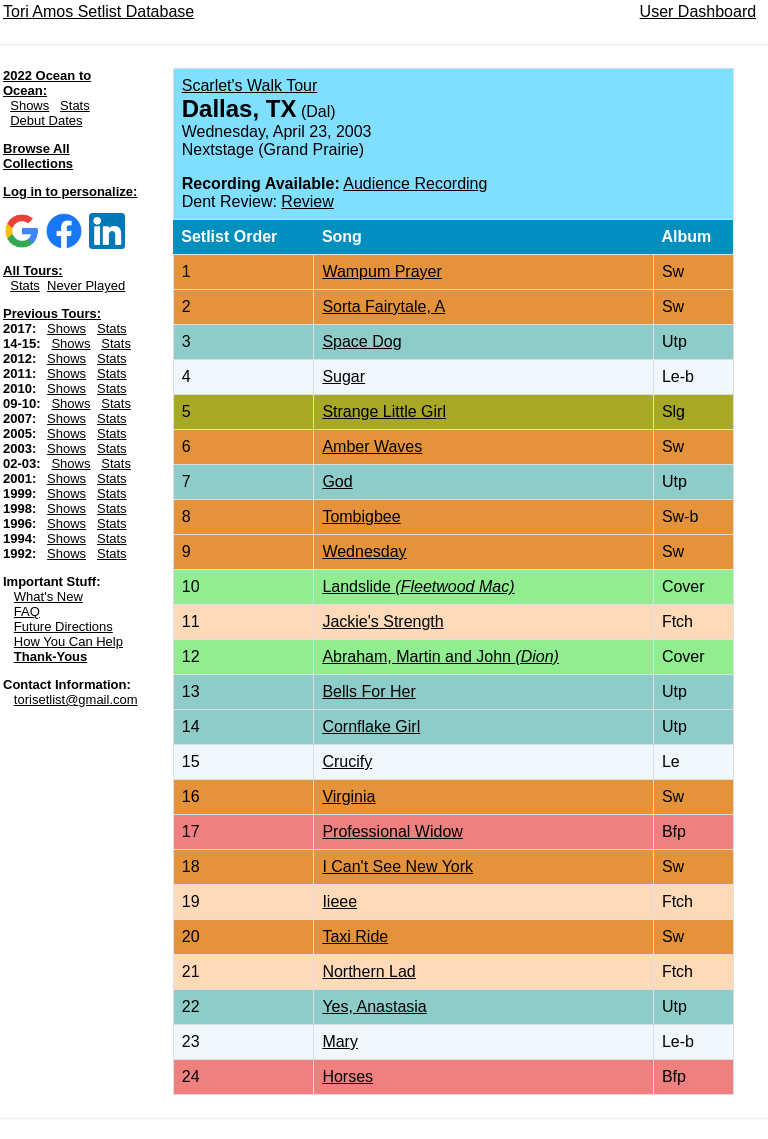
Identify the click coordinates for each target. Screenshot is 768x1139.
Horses (347, 1076)
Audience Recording (415, 183)
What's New (48, 596)
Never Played (86, 285)
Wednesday (364, 551)
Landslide (418, 586)
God (337, 481)
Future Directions (63, 626)
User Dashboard (698, 11)
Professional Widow (392, 831)
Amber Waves (372, 446)
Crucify (347, 761)
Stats (75, 105)
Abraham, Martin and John (440, 656)
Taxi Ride (355, 936)
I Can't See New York (397, 866)
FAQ (27, 611)
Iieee (339, 901)
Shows (29, 105)
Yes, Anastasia (374, 1006)
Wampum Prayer (381, 271)
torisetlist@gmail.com (76, 699)
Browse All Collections (38, 156)
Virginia (348, 796)
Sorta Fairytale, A (383, 306)
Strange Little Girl (384, 411)
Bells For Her (368, 691)
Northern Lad (368, 971)
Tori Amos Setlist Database (98, 11)
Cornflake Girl (371, 726)
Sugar (343, 376)
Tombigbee (361, 516)
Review (307, 201)
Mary (340, 1041)
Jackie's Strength (382, 621)
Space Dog (361, 341)
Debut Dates (46, 120)
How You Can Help (68, 641)
